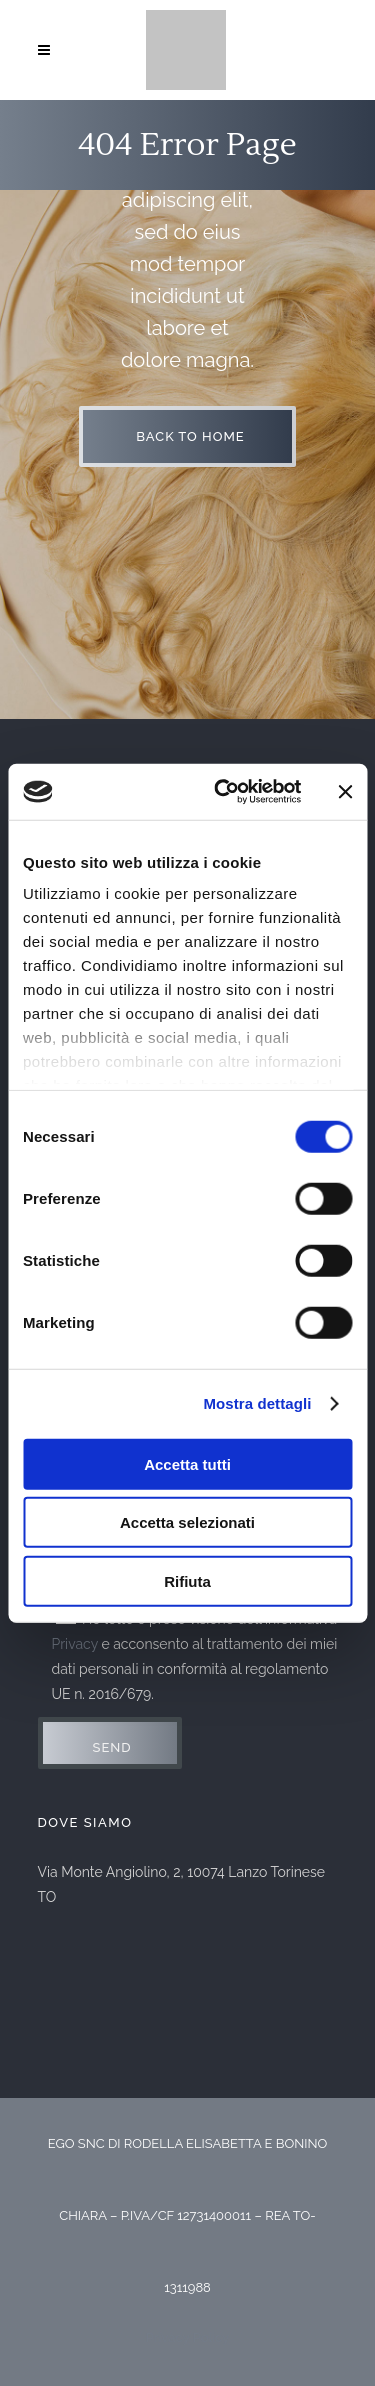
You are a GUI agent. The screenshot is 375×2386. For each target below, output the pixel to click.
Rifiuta (187, 1580)
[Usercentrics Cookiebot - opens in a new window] (223, 792)
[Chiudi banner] (345, 792)
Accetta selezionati (187, 1522)
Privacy (75, 1644)
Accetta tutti (187, 1463)
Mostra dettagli (257, 1403)
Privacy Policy (188, 2337)
